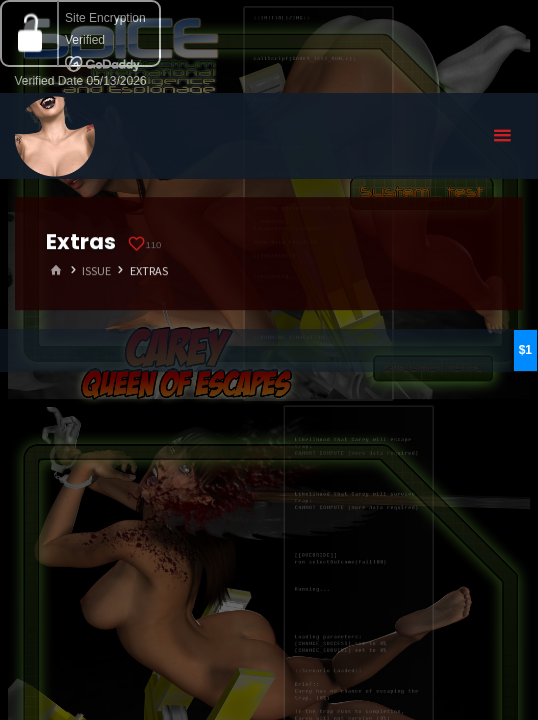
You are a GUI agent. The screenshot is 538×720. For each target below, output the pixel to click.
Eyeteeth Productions (55, 137)
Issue (96, 270)
